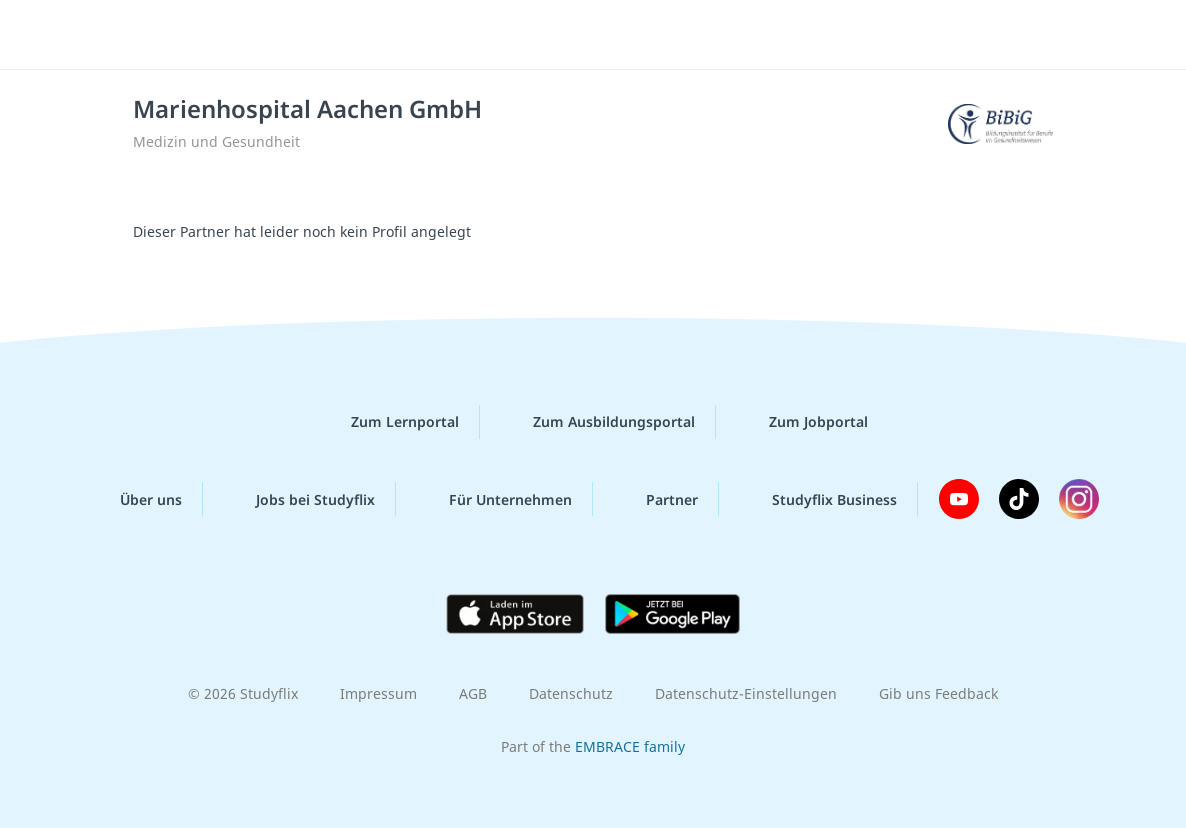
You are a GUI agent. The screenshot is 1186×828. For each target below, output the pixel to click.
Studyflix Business (818, 499)
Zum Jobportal (802, 422)
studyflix (133, 33)
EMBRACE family (630, 746)
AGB (473, 693)
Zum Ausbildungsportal (598, 422)
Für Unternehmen (494, 499)
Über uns (135, 499)
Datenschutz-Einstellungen (746, 693)
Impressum (378, 693)
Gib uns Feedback (938, 693)
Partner (656, 499)
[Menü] (1115, 35)
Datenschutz (571, 693)
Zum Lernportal (389, 422)
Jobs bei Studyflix (299, 499)
